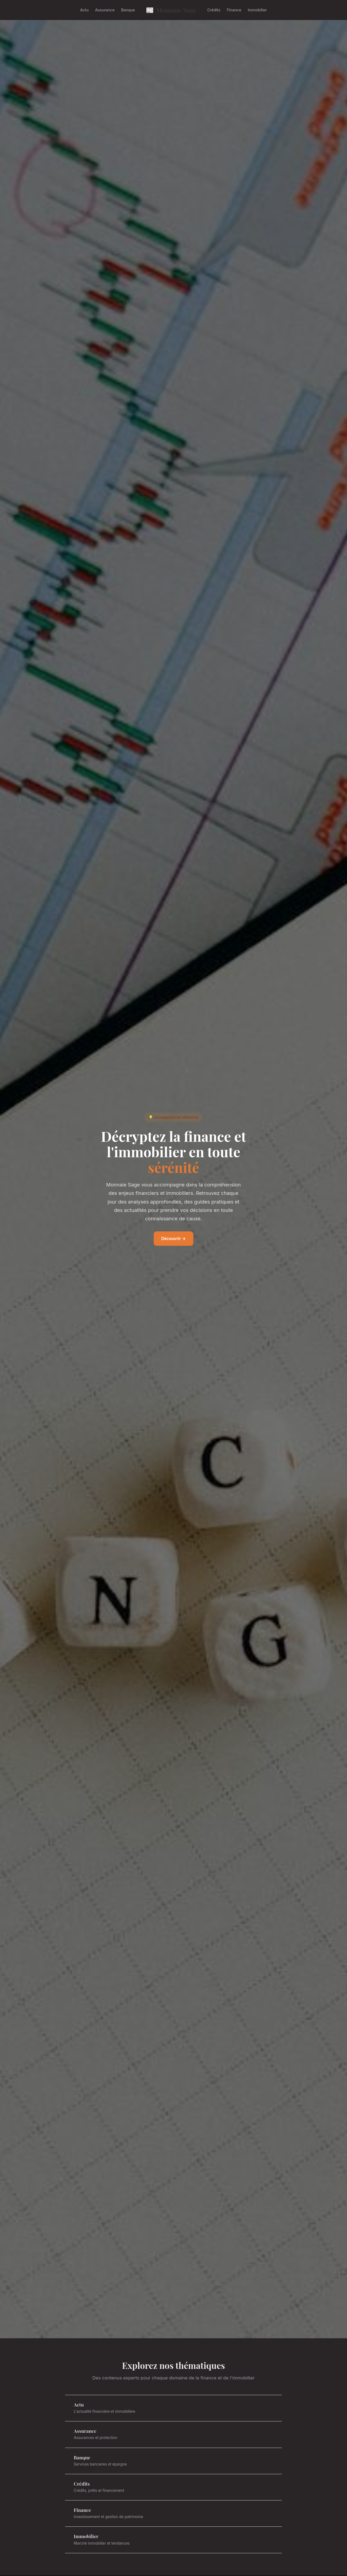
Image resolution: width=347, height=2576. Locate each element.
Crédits (213, 10)
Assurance (105, 10)
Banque (128, 10)
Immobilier (257, 10)
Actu (84, 10)
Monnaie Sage (171, 9)
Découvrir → (173, 1238)
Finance (234, 10)
